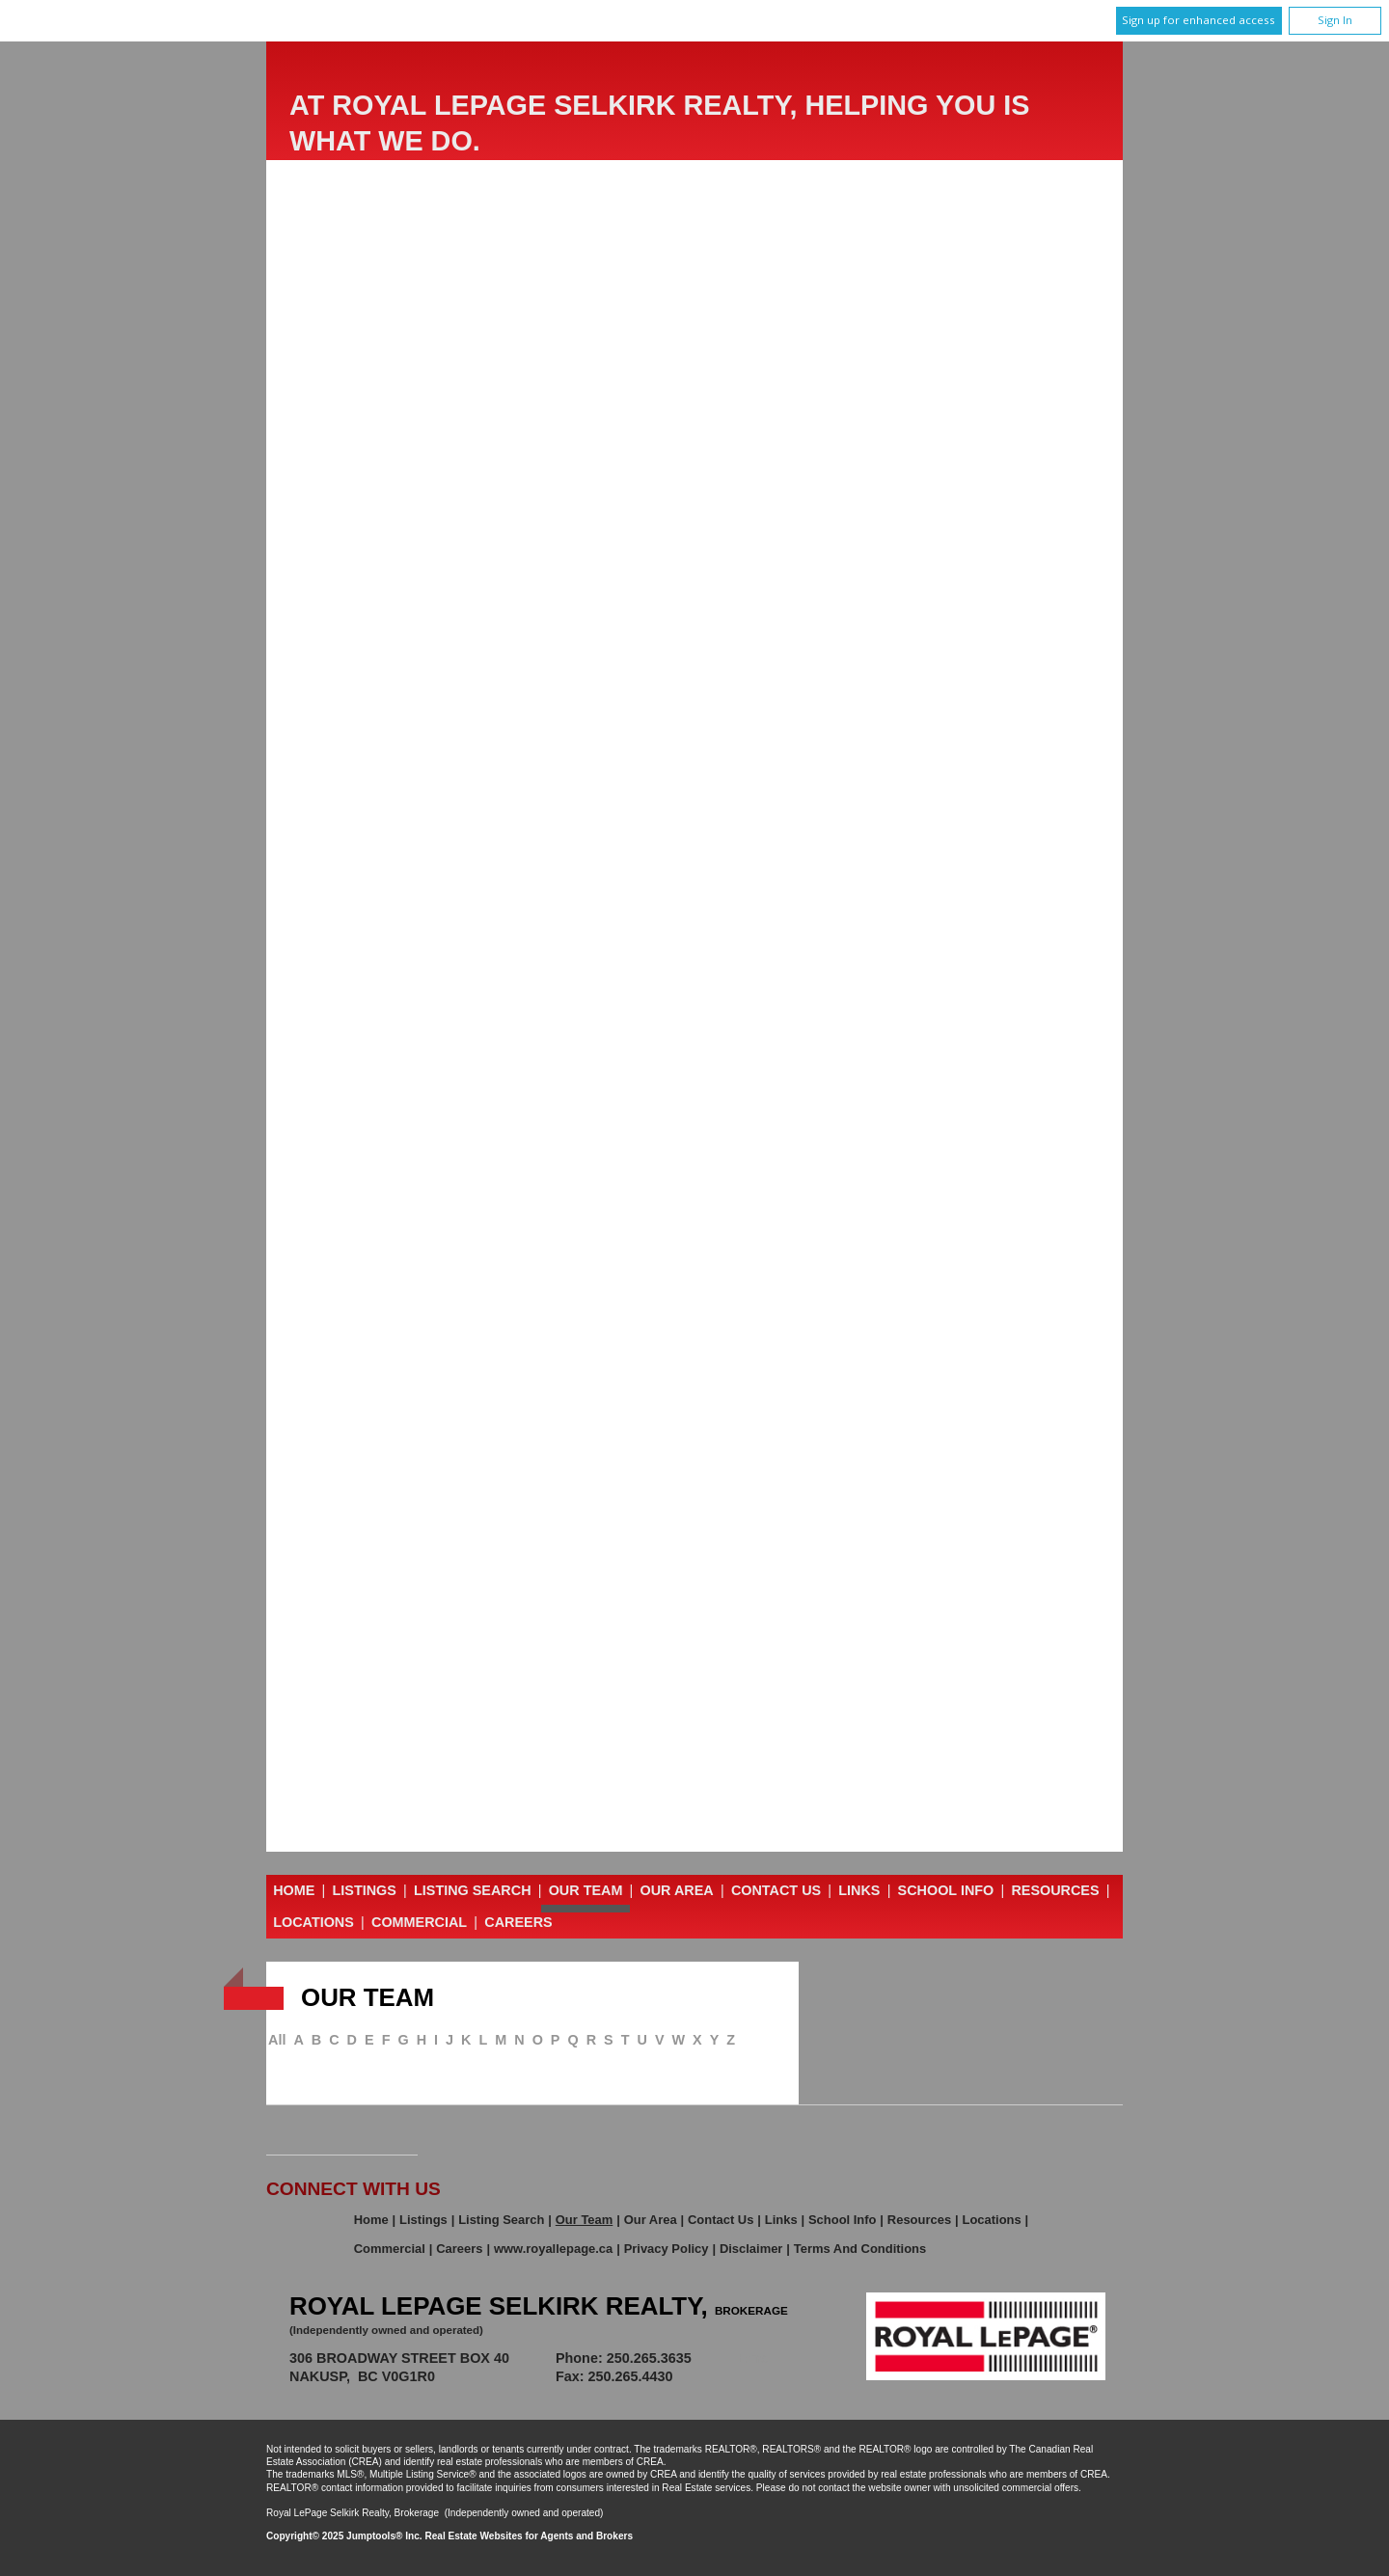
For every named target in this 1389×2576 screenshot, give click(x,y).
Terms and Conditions (860, 2248)
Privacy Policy (666, 2248)
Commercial (419, 1922)
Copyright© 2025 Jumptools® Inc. (344, 2536)
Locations (313, 1922)
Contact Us (776, 1890)
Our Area (677, 1890)
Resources (1055, 1890)
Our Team (586, 1890)
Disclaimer (751, 2248)
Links (859, 1890)
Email (756, 2358)
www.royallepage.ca (553, 2248)
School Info (946, 1890)
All (277, 2039)
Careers (518, 1922)
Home (293, 1890)
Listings (364, 1890)
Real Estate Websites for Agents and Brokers (528, 2536)
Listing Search (472, 1890)
